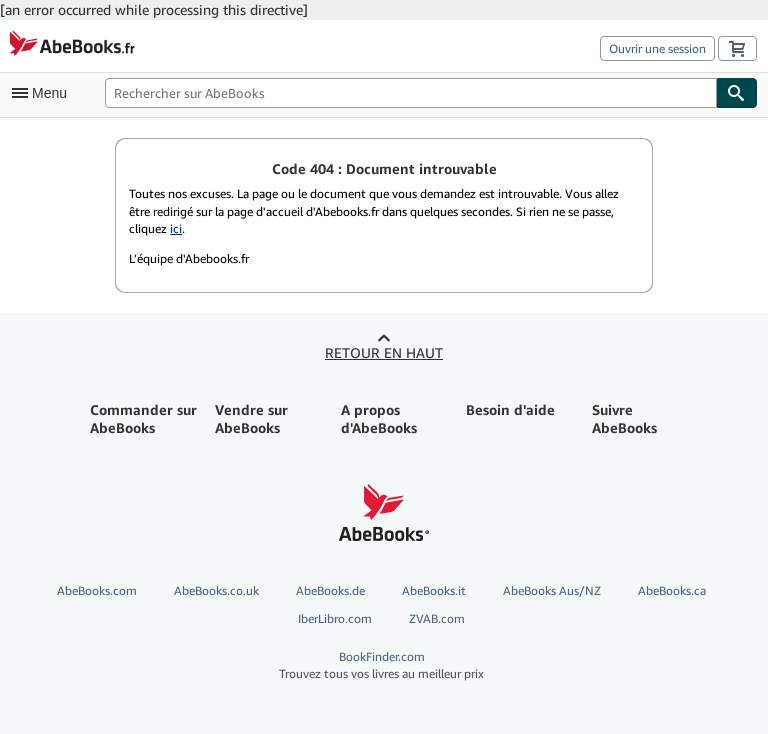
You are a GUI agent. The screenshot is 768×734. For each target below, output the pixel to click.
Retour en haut (384, 352)
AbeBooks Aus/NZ (552, 590)
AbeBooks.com (97, 590)
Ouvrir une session (657, 48)
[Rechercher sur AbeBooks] (411, 93)
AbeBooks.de (330, 590)
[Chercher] (737, 93)
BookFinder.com (381, 665)
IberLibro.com (335, 618)
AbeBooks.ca (672, 590)
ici (176, 228)
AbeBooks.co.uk (216, 590)
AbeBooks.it (434, 590)
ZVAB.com (437, 618)
